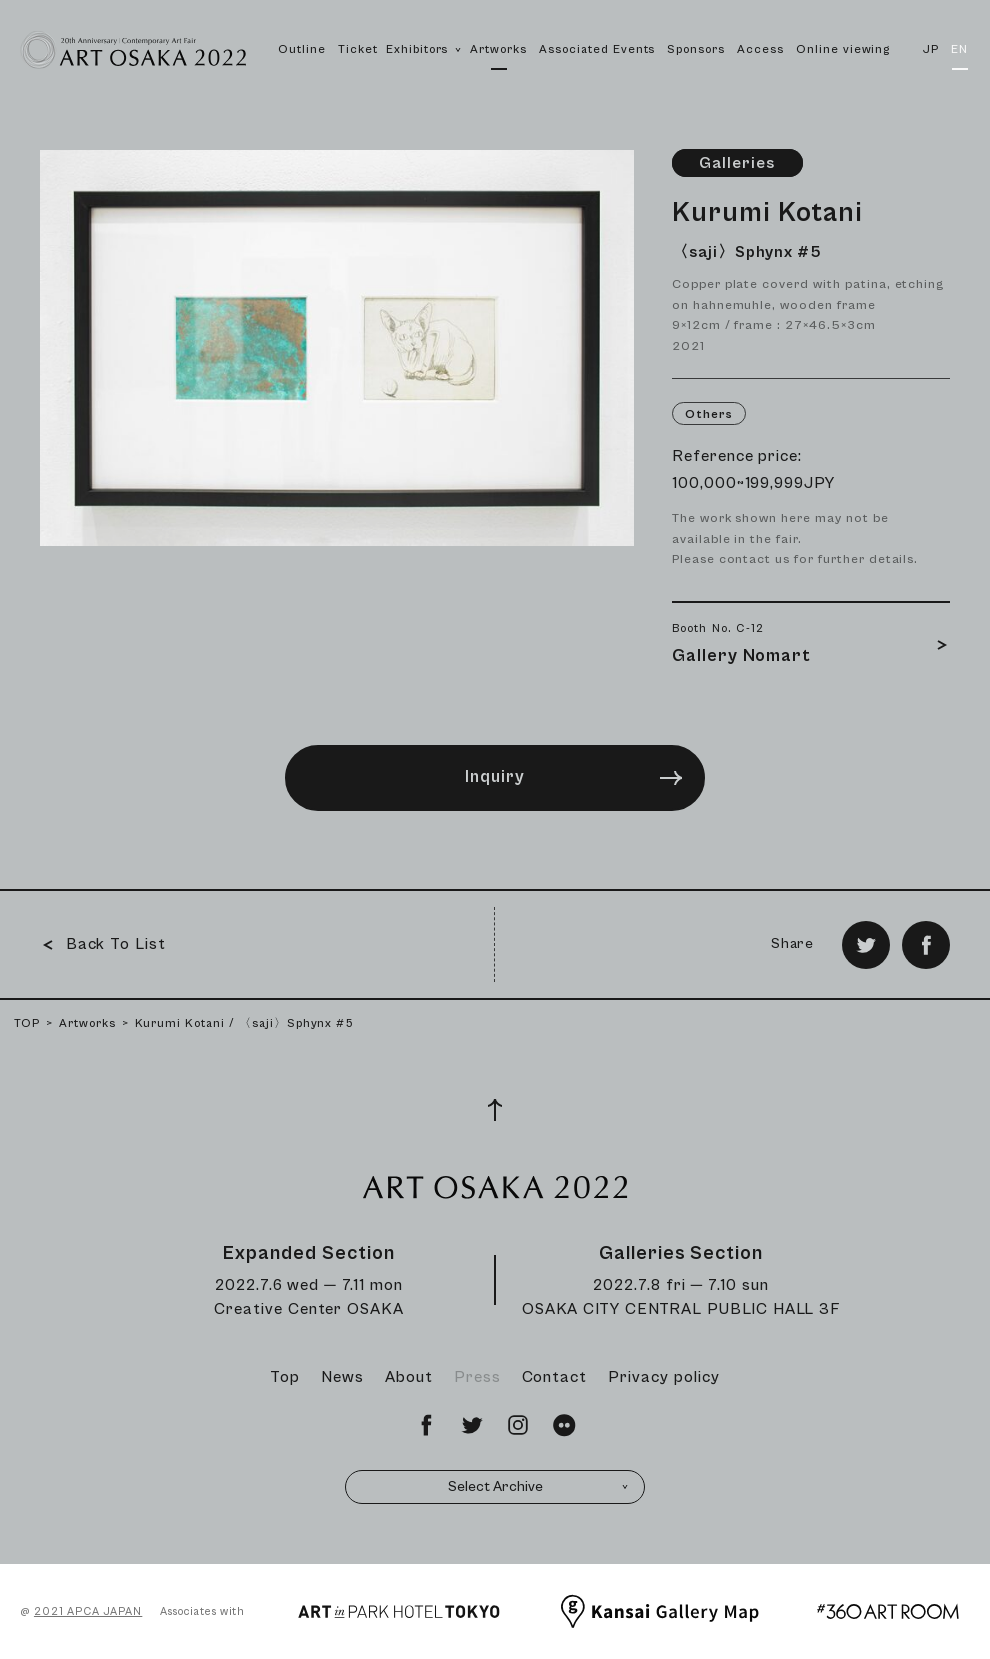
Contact (555, 1377)
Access (760, 49)
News (342, 1377)
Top (285, 1377)
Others (709, 414)
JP (931, 49)
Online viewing (843, 49)
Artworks (498, 49)
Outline (302, 49)
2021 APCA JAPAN (88, 1611)
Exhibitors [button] (424, 71)
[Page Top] (495, 1110)
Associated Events (597, 49)
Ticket (358, 49)
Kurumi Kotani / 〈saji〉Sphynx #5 (245, 1023)
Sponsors (696, 49)
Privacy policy (663, 1377)
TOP (27, 1023)
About (409, 1377)
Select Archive (539, 1486)
